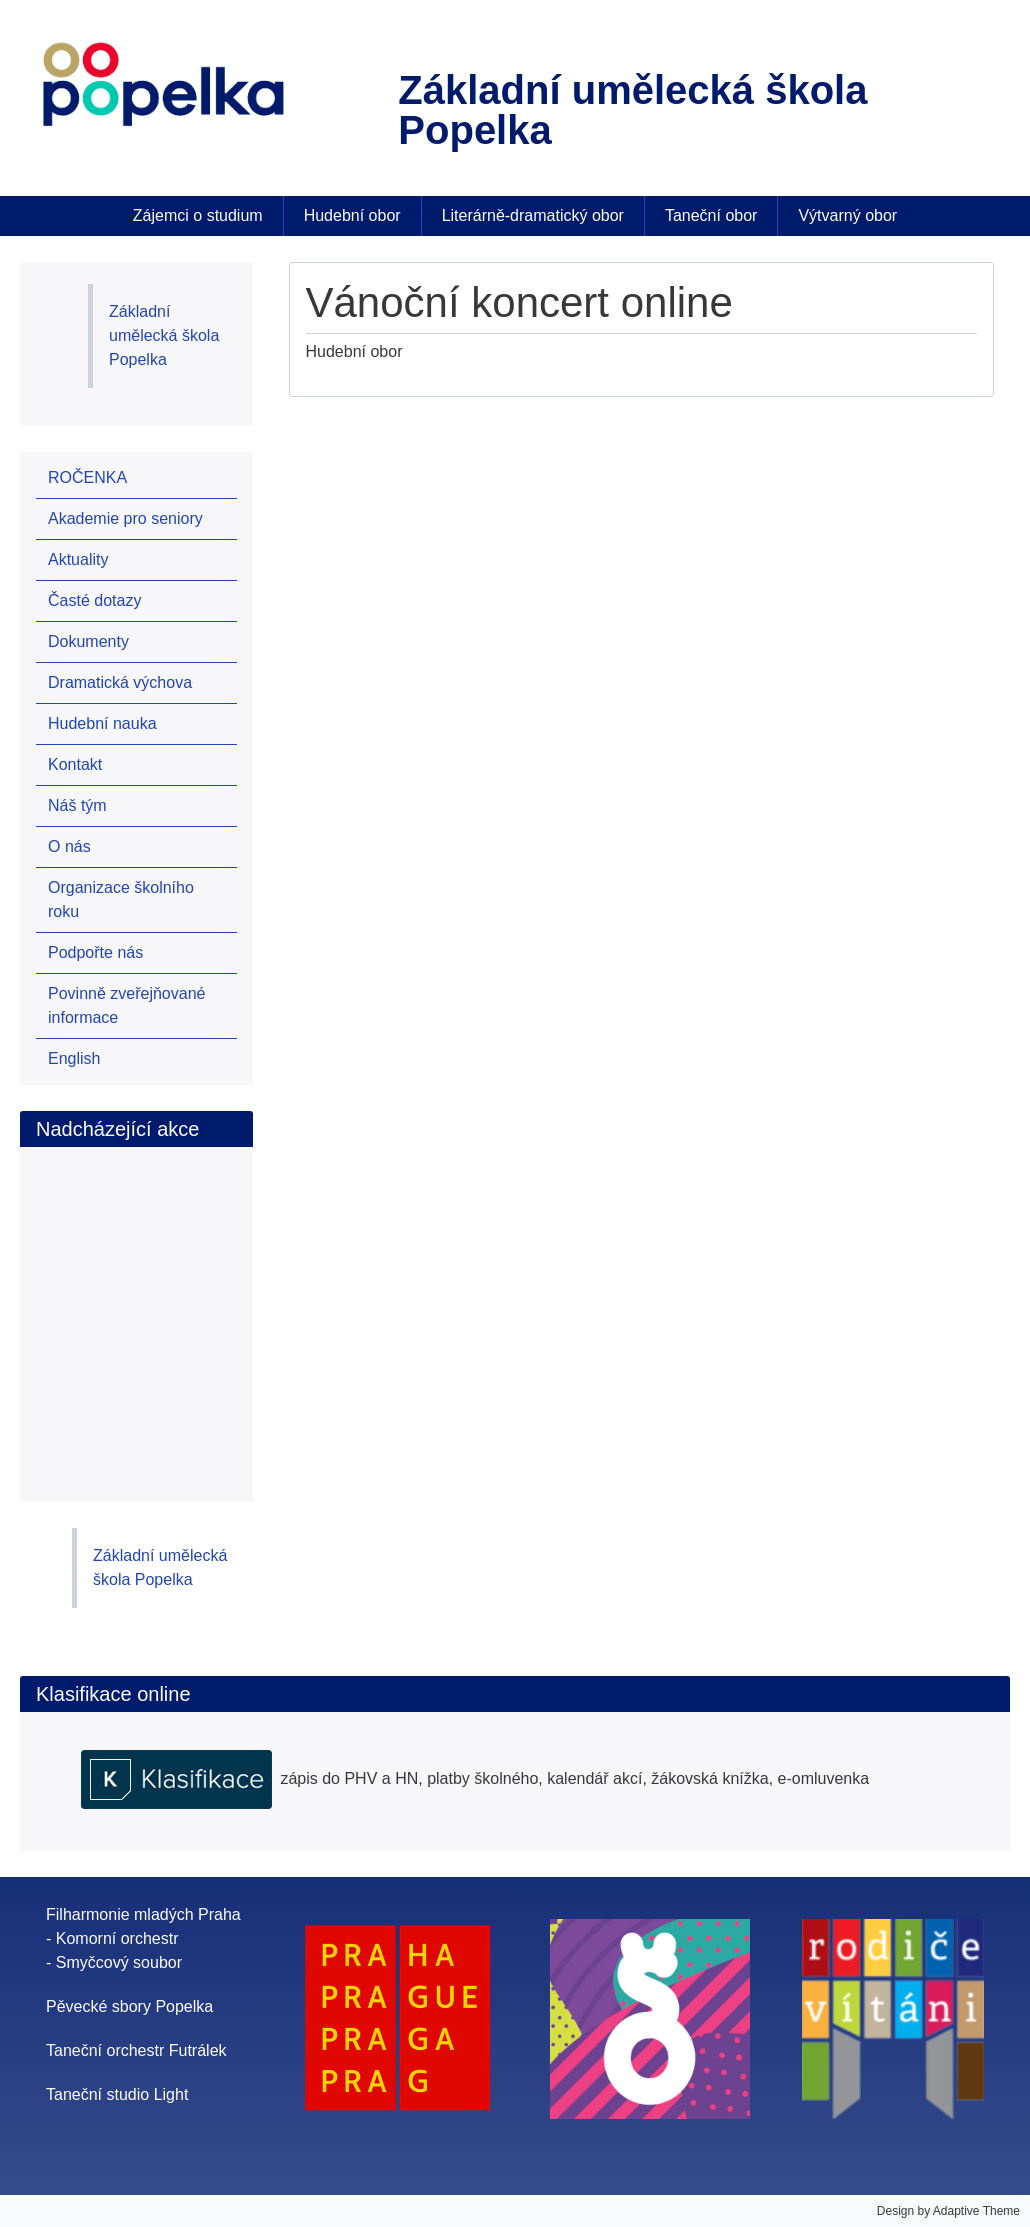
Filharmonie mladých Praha (143, 1914)
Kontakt (75, 764)
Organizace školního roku (121, 899)
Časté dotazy (94, 600)
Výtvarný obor (847, 215)
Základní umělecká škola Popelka (164, 335)
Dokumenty (88, 641)
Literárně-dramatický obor (533, 215)
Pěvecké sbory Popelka (129, 2006)
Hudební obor (352, 215)
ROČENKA (87, 477)
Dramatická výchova (120, 682)
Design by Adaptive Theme (948, 2211)
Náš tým (77, 805)
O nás (69, 846)
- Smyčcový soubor (114, 1962)
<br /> (158, 1303)
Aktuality (78, 559)
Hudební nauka (102, 723)
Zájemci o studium (198, 215)
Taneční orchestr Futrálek (136, 2050)
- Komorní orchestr (112, 1938)
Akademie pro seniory (125, 518)
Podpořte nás (95, 952)
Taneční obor (711, 215)
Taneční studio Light (117, 2094)
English (74, 1058)
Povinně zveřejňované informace (126, 1005)
